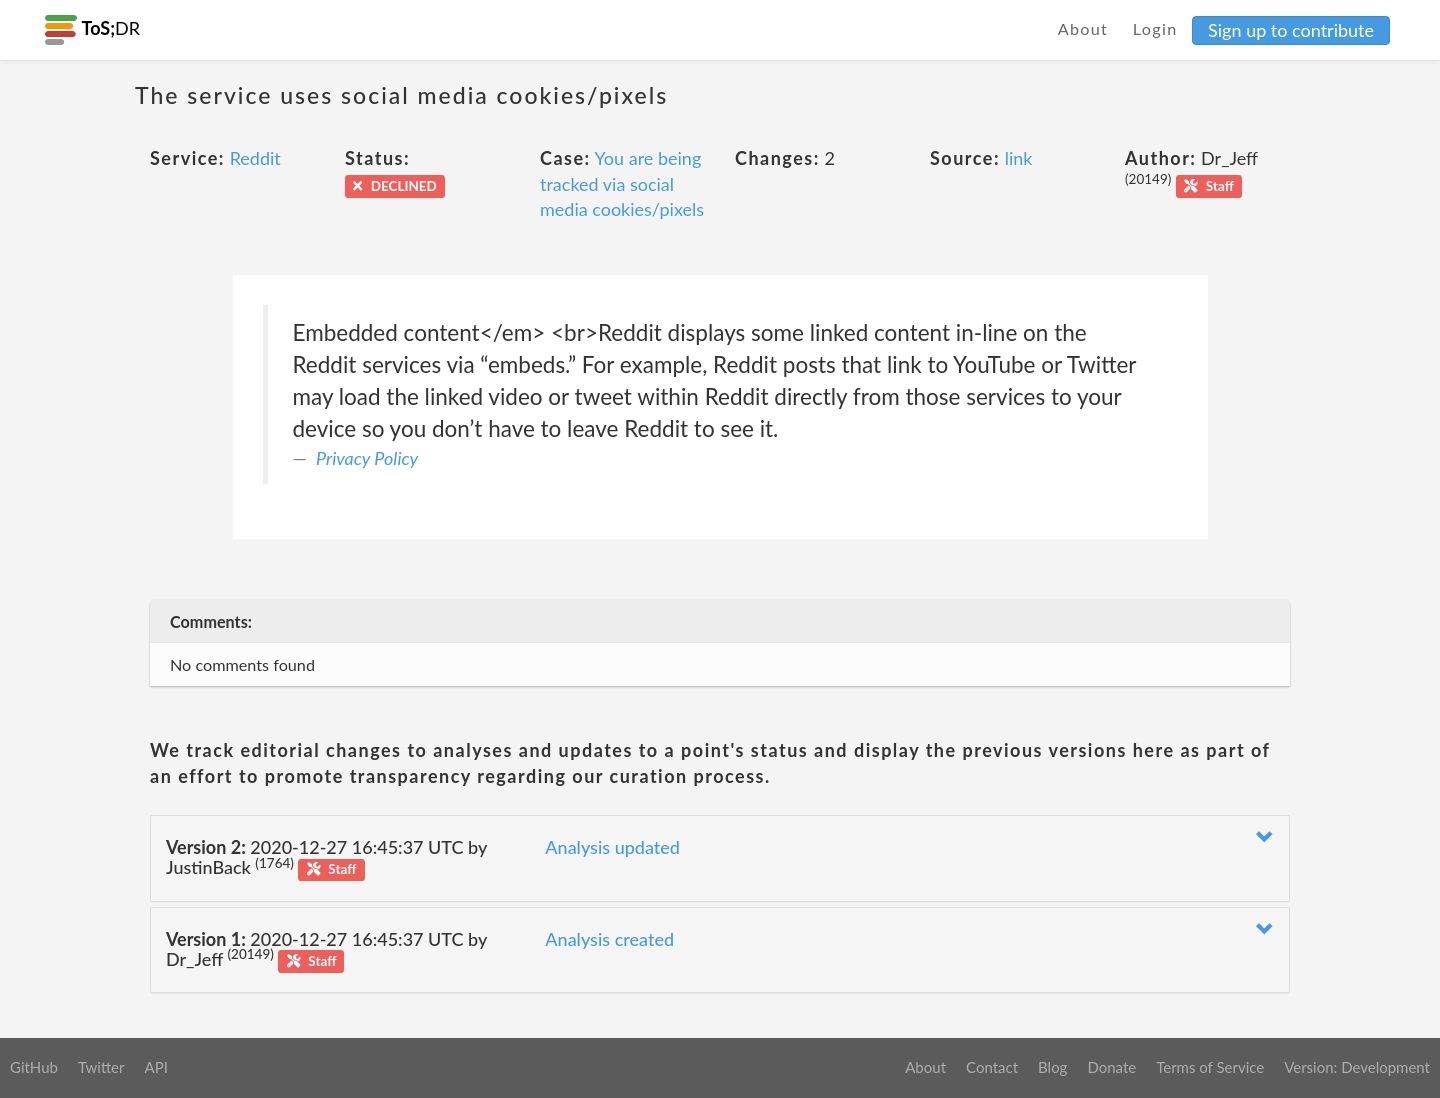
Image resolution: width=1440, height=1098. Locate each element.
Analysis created (609, 939)
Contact (992, 1067)
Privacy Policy (367, 458)
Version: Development (1357, 1067)
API (155, 1067)
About (1083, 28)
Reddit (255, 158)
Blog (1052, 1067)
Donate (1111, 1067)
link (1019, 158)
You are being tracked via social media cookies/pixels (622, 183)
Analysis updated (612, 847)
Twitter (101, 1067)
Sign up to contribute (1291, 30)
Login (1155, 28)
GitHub (34, 1067)
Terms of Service (1210, 1067)
